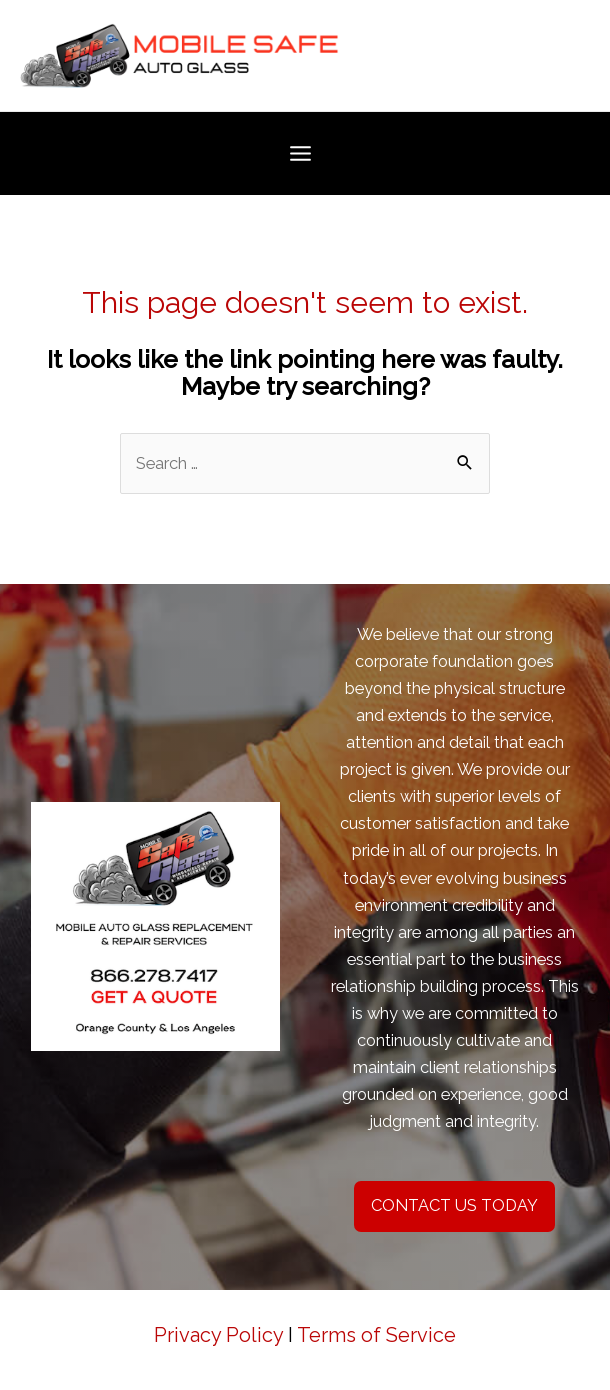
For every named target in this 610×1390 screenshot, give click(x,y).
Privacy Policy (218, 1335)
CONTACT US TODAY (454, 1205)
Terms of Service (376, 1335)
